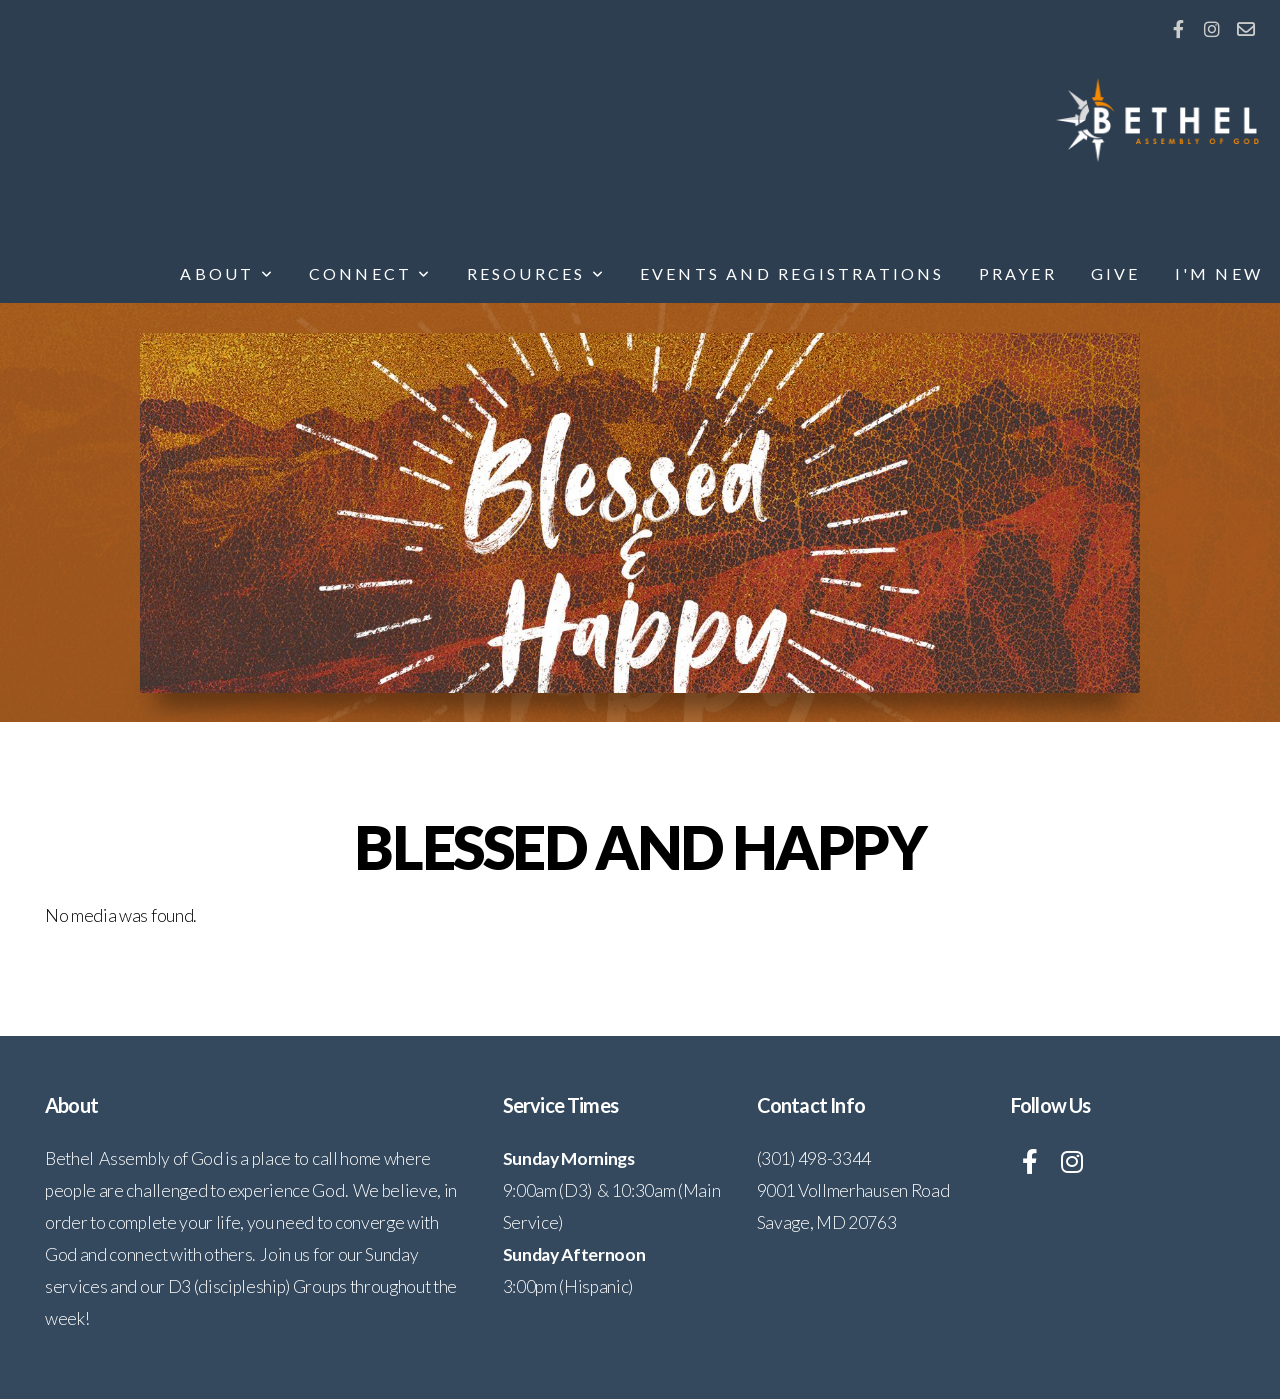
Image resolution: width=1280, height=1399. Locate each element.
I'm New (1219, 273)
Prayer (1018, 273)
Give (1116, 273)
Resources (536, 273)
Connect (371, 273)
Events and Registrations (792, 273)
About (227, 273)
